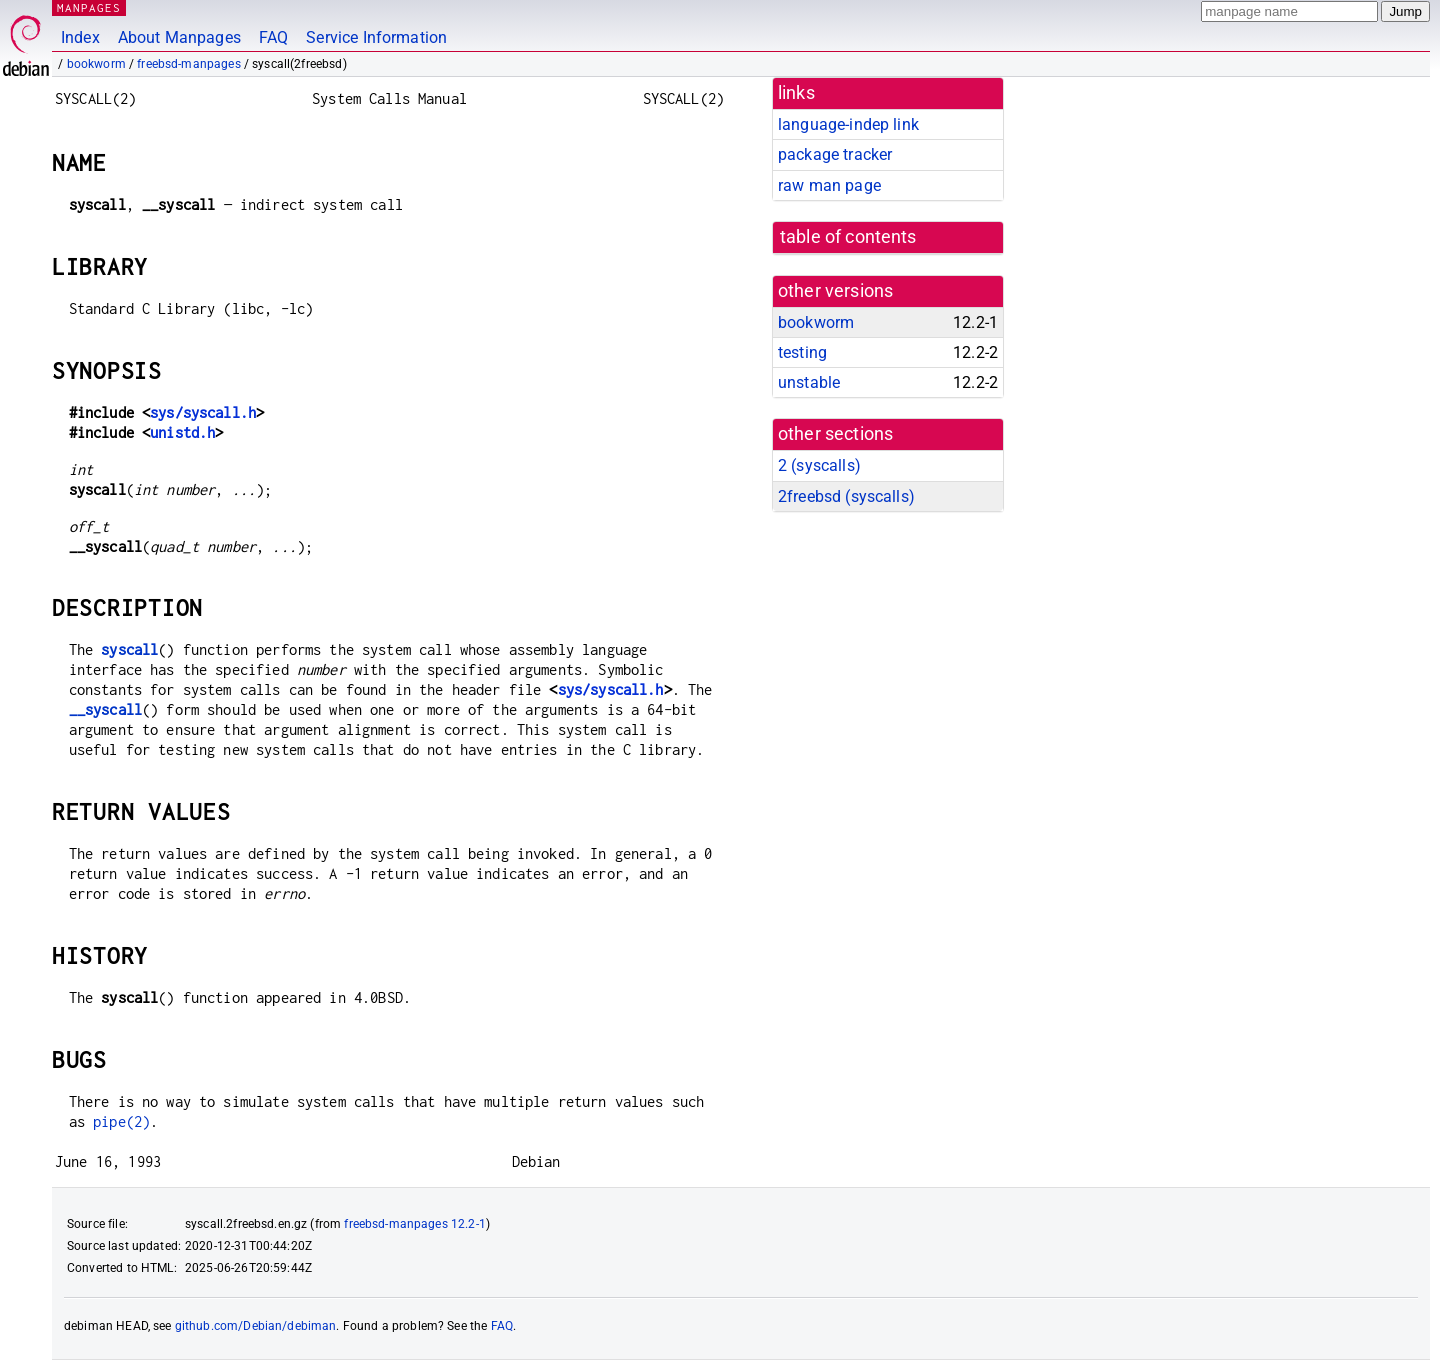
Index (80, 37)
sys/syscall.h (203, 412)
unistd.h (182, 432)
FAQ (273, 37)
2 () (819, 465)
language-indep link (848, 124)
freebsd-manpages (188, 64)
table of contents (848, 237)
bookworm (96, 64)
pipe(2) (121, 1121)
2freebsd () (846, 496)
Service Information (376, 37)
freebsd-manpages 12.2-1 (414, 1224)
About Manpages (179, 37)
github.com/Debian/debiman (256, 1326)
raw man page (829, 185)
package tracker (835, 154)
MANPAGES (89, 7)
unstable (809, 382)
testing (802, 352)
